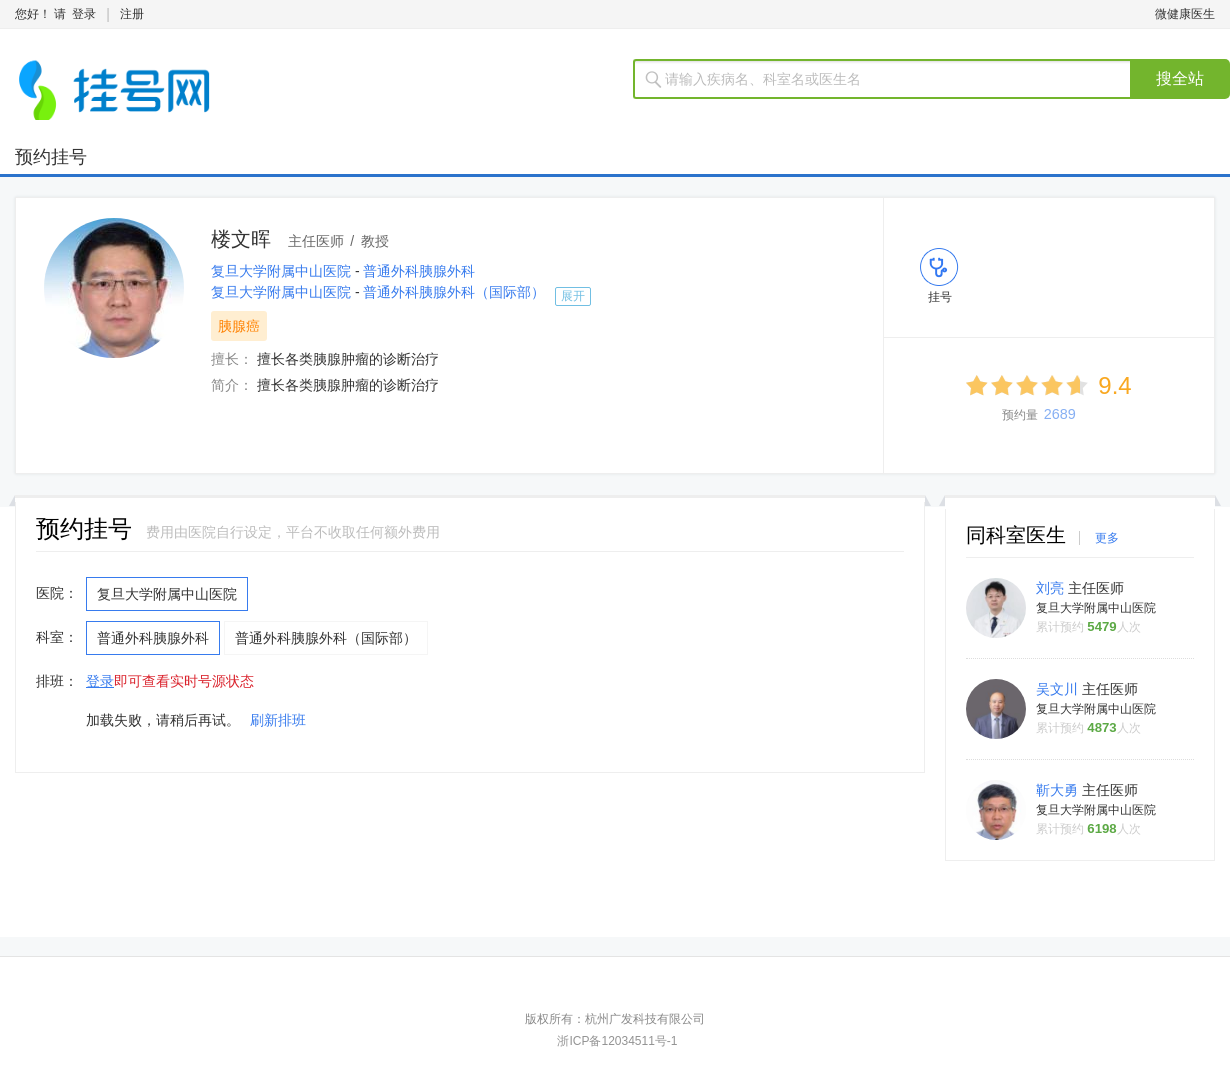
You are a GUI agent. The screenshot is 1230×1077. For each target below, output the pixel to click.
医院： (57, 593)
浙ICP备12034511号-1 (617, 1041)
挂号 (940, 297)
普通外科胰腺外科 (419, 271)
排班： (57, 681)
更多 (1107, 538)
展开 (573, 296)
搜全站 (1180, 78)
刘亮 (1052, 588)
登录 (84, 14)
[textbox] (894, 79)
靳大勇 (1059, 790)
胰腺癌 (239, 326)
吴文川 (1059, 689)
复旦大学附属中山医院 (283, 271)
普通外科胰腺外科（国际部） (454, 292)
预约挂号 (51, 157)
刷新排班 (278, 720)
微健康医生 (1185, 14)
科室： (57, 637)
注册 (132, 14)
